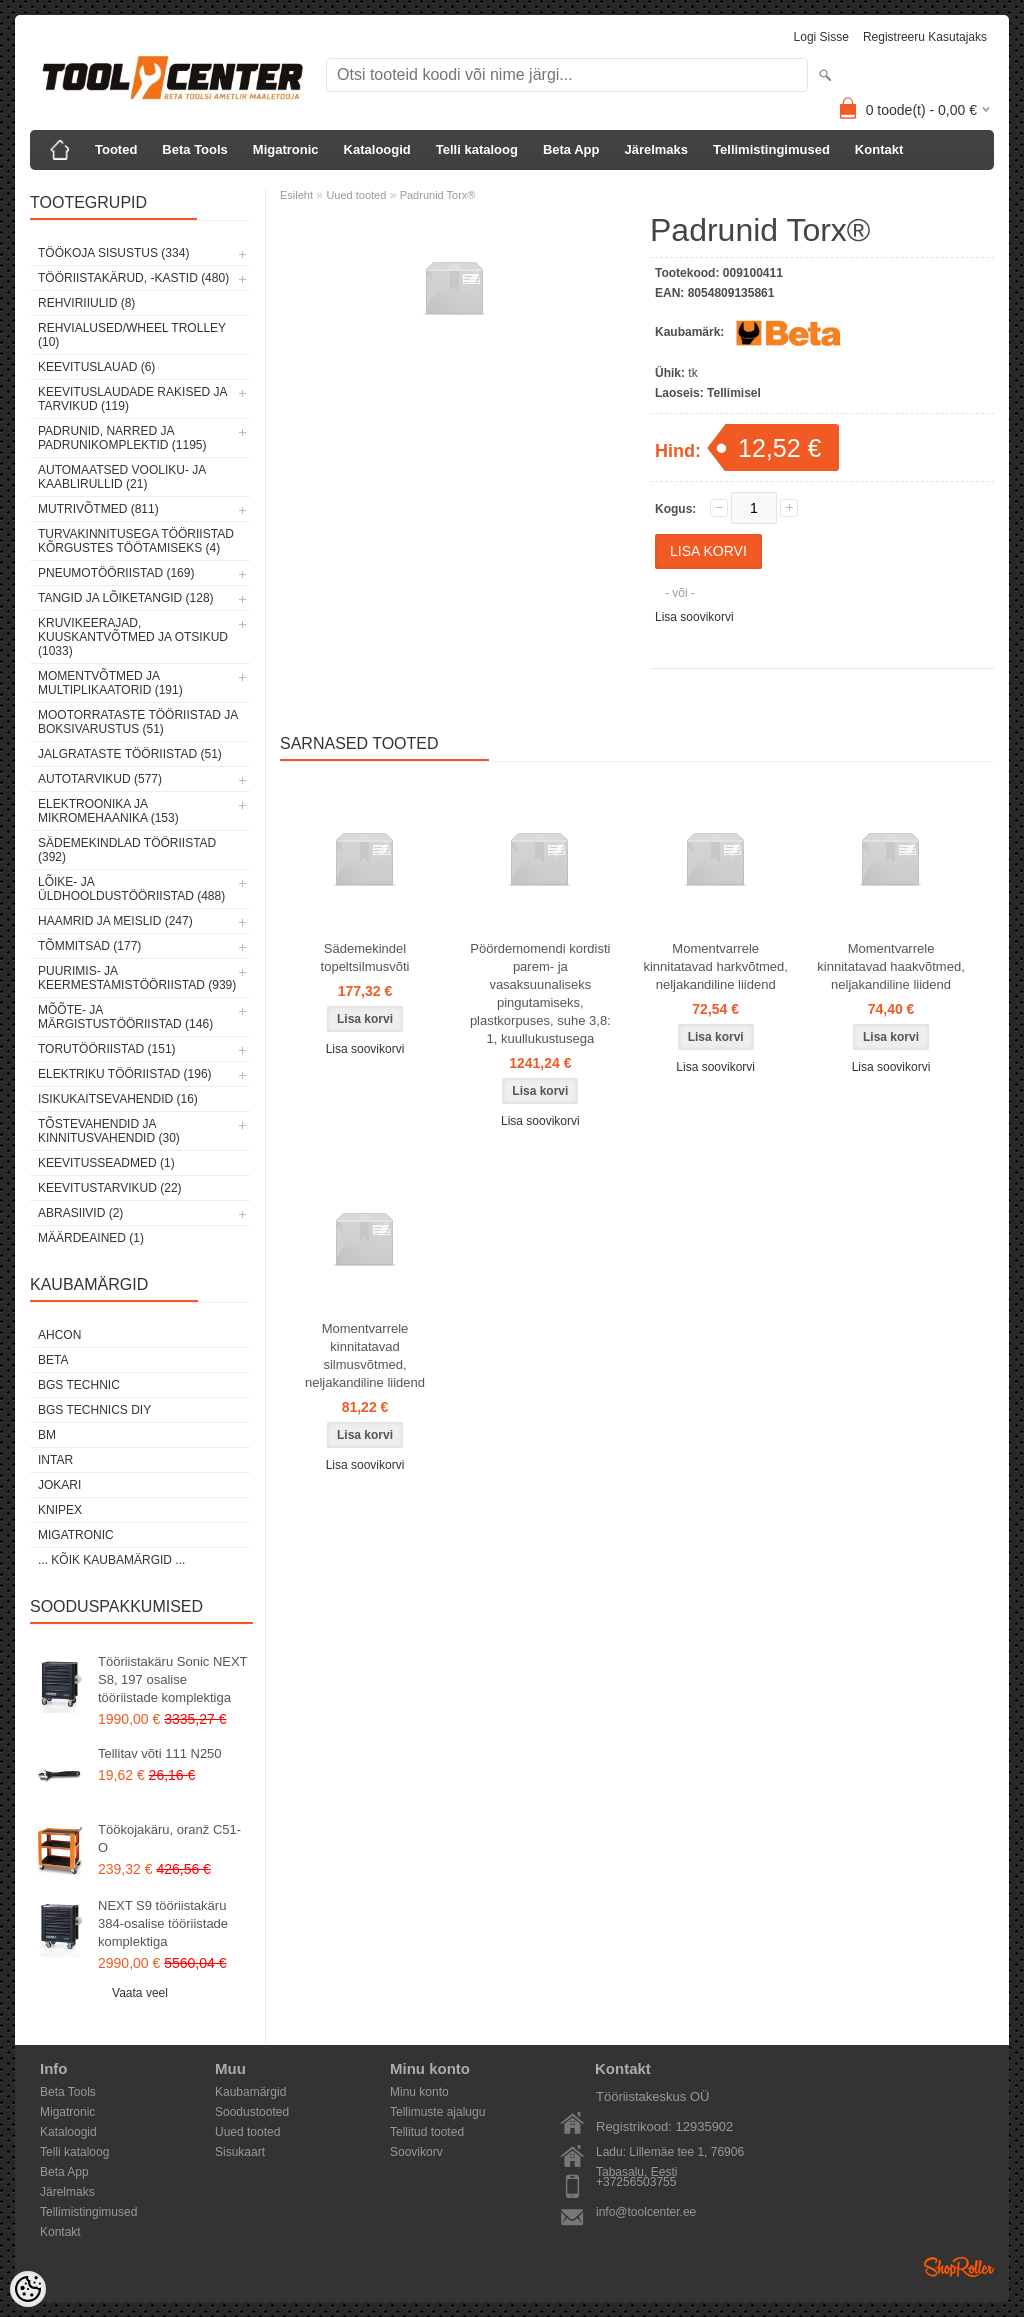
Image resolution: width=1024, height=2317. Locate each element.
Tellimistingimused (771, 149)
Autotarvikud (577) (100, 779)
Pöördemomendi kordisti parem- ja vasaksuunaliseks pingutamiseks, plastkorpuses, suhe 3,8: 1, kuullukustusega (540, 993)
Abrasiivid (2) (80, 1213)
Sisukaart (240, 2152)
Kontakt (879, 149)
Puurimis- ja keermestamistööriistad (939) (137, 978)
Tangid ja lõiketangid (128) (126, 598)
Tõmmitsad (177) (89, 946)
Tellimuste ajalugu (437, 2112)
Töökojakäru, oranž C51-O (169, 1838)
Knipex (60, 1510)
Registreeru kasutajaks (925, 37)
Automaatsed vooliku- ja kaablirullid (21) (122, 477)
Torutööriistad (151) (107, 1049)
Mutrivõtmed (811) (98, 509)
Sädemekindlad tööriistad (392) (127, 850)
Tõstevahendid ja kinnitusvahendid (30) (109, 1131)
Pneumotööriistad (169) (116, 573)
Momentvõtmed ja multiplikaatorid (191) (110, 683)
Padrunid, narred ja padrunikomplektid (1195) (122, 438)
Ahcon (59, 1335)
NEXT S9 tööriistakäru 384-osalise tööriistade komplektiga (163, 1923)
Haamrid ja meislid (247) (115, 921)
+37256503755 (636, 2182)
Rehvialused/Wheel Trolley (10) (132, 335)
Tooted (116, 149)
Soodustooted (252, 2112)
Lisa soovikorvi (694, 617)
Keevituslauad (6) (96, 367)
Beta (53, 1360)
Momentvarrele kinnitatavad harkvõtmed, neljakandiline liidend (715, 966)
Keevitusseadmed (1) (106, 1163)
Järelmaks (656, 149)
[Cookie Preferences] (28, 2289)
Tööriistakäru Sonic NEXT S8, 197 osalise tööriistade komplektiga (172, 1679)
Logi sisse (821, 37)
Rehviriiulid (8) (86, 303)
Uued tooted (356, 195)
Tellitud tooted (427, 2132)
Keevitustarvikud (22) (110, 1188)
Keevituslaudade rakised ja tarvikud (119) (132, 399)
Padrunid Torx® (438, 195)
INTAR (55, 1460)
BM (47, 1435)
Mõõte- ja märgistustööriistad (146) (125, 1017)
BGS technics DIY (94, 1410)
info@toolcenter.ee (646, 2212)
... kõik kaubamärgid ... (111, 1560)
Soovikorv (416, 2152)
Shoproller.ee (959, 2267)
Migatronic (286, 149)
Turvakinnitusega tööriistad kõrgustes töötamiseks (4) (136, 541)
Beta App (571, 149)
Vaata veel (140, 1993)
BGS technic (79, 1385)
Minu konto (419, 2092)
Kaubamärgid (250, 2092)
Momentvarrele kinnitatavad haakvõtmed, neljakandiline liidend (890, 966)
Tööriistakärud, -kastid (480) (133, 278)
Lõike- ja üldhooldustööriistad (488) (131, 889)
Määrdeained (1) (91, 1238)
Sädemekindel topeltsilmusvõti (365, 957)
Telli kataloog (477, 149)
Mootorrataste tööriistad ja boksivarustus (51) (138, 722)
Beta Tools (195, 149)
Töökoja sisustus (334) (113, 253)
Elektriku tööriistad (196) (125, 1074)
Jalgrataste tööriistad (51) (130, 754)
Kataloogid (377, 149)
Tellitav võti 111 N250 (160, 1753)
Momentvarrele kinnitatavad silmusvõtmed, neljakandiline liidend (365, 1355)
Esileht (296, 195)
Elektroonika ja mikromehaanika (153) (108, 811)
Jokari (59, 1485)
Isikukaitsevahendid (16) (118, 1099)
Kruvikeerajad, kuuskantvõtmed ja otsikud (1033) (133, 637)
